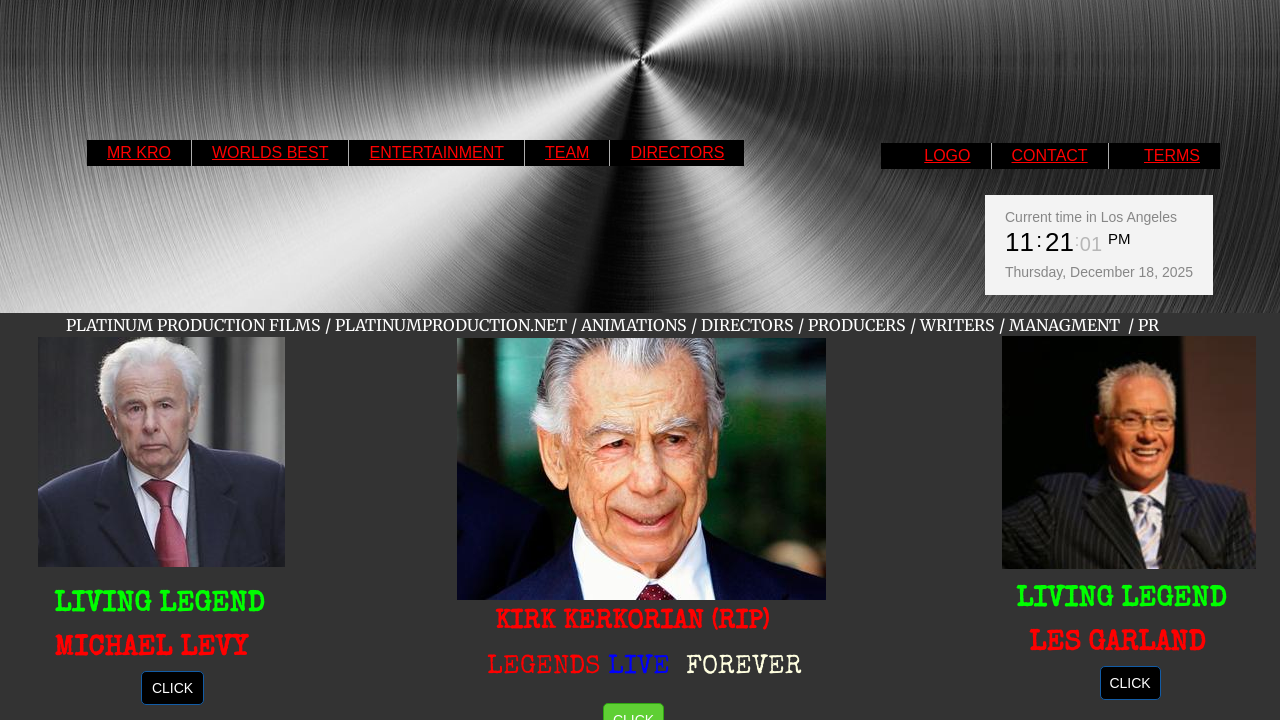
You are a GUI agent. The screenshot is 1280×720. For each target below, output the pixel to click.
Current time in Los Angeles (1091, 217)
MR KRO (139, 152)
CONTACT (1050, 155)
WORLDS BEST (270, 152)
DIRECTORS (677, 152)
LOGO (947, 155)
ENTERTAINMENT (436, 152)
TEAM (567, 152)
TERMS (1172, 155)
